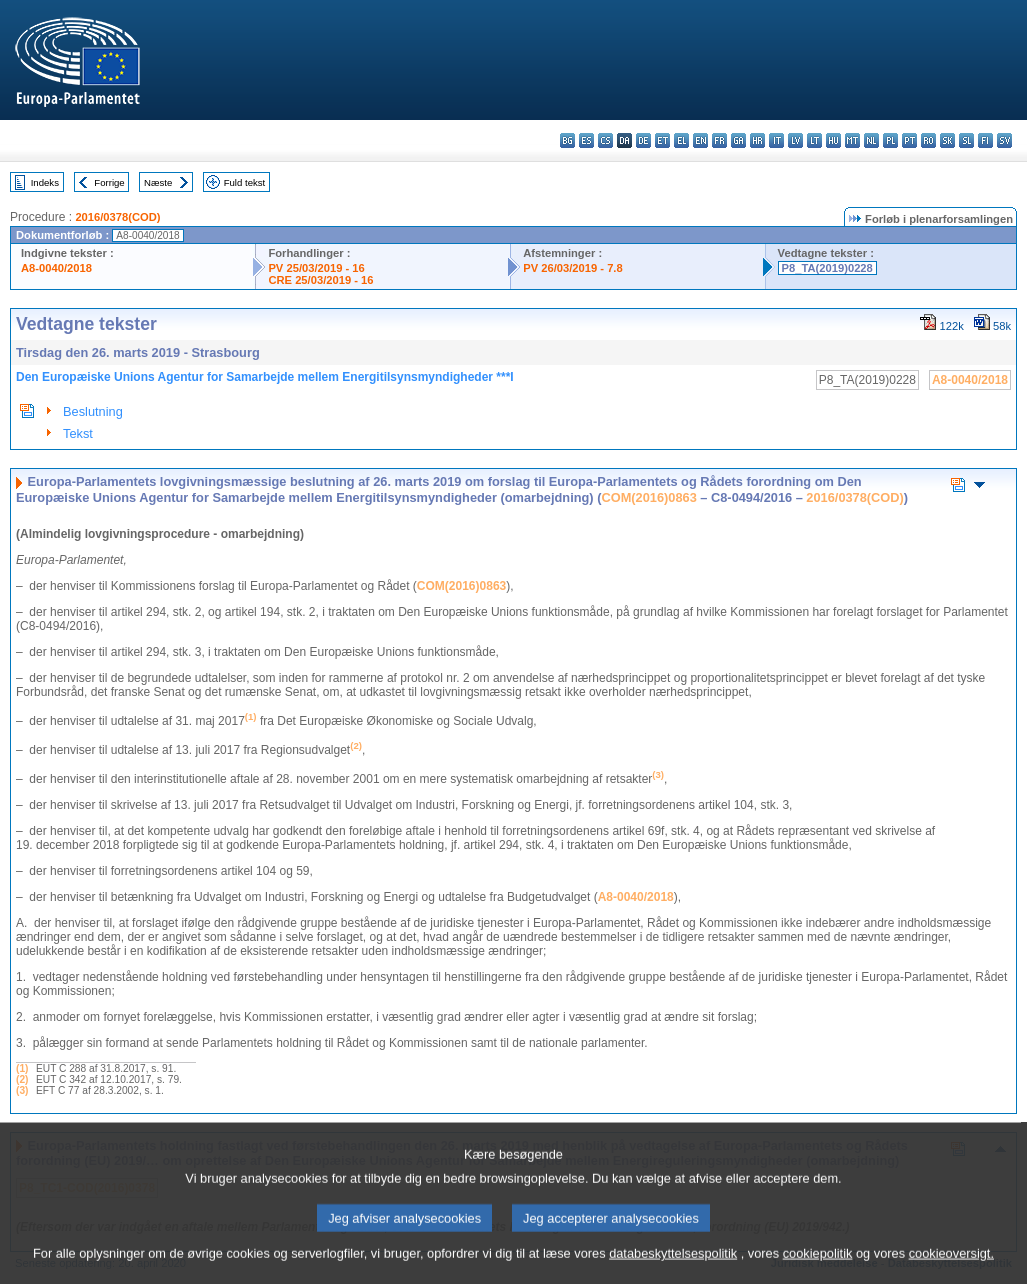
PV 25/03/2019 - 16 (316, 268)
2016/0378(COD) (117, 217)
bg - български (567, 140)
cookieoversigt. (951, 1269)
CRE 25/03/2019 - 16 (320, 280)
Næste (158, 182)
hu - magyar (833, 140)
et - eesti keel (662, 140)
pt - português (909, 140)
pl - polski (890, 140)
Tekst (78, 433)
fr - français (719, 140)
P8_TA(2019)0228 (827, 268)
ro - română (928, 140)
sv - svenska (1004, 140)
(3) (22, 1090)
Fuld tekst (245, 182)
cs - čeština (605, 140)
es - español (586, 140)
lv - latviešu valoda (795, 140)
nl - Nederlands (871, 140)
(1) (22, 1068)
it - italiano (776, 140)
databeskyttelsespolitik (673, 1269)
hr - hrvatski (757, 140)
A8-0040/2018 (56, 268)
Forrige (109, 182)
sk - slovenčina (947, 140)
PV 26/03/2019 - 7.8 (573, 268)
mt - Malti (852, 140)
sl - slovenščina (966, 140)
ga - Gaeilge (738, 140)
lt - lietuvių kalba (814, 140)
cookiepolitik (818, 1269)
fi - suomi (985, 140)
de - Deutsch (643, 140)
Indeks (45, 182)
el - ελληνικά (681, 140)
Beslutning (93, 411)
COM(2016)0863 (648, 497)
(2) (22, 1079)
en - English (700, 140)
